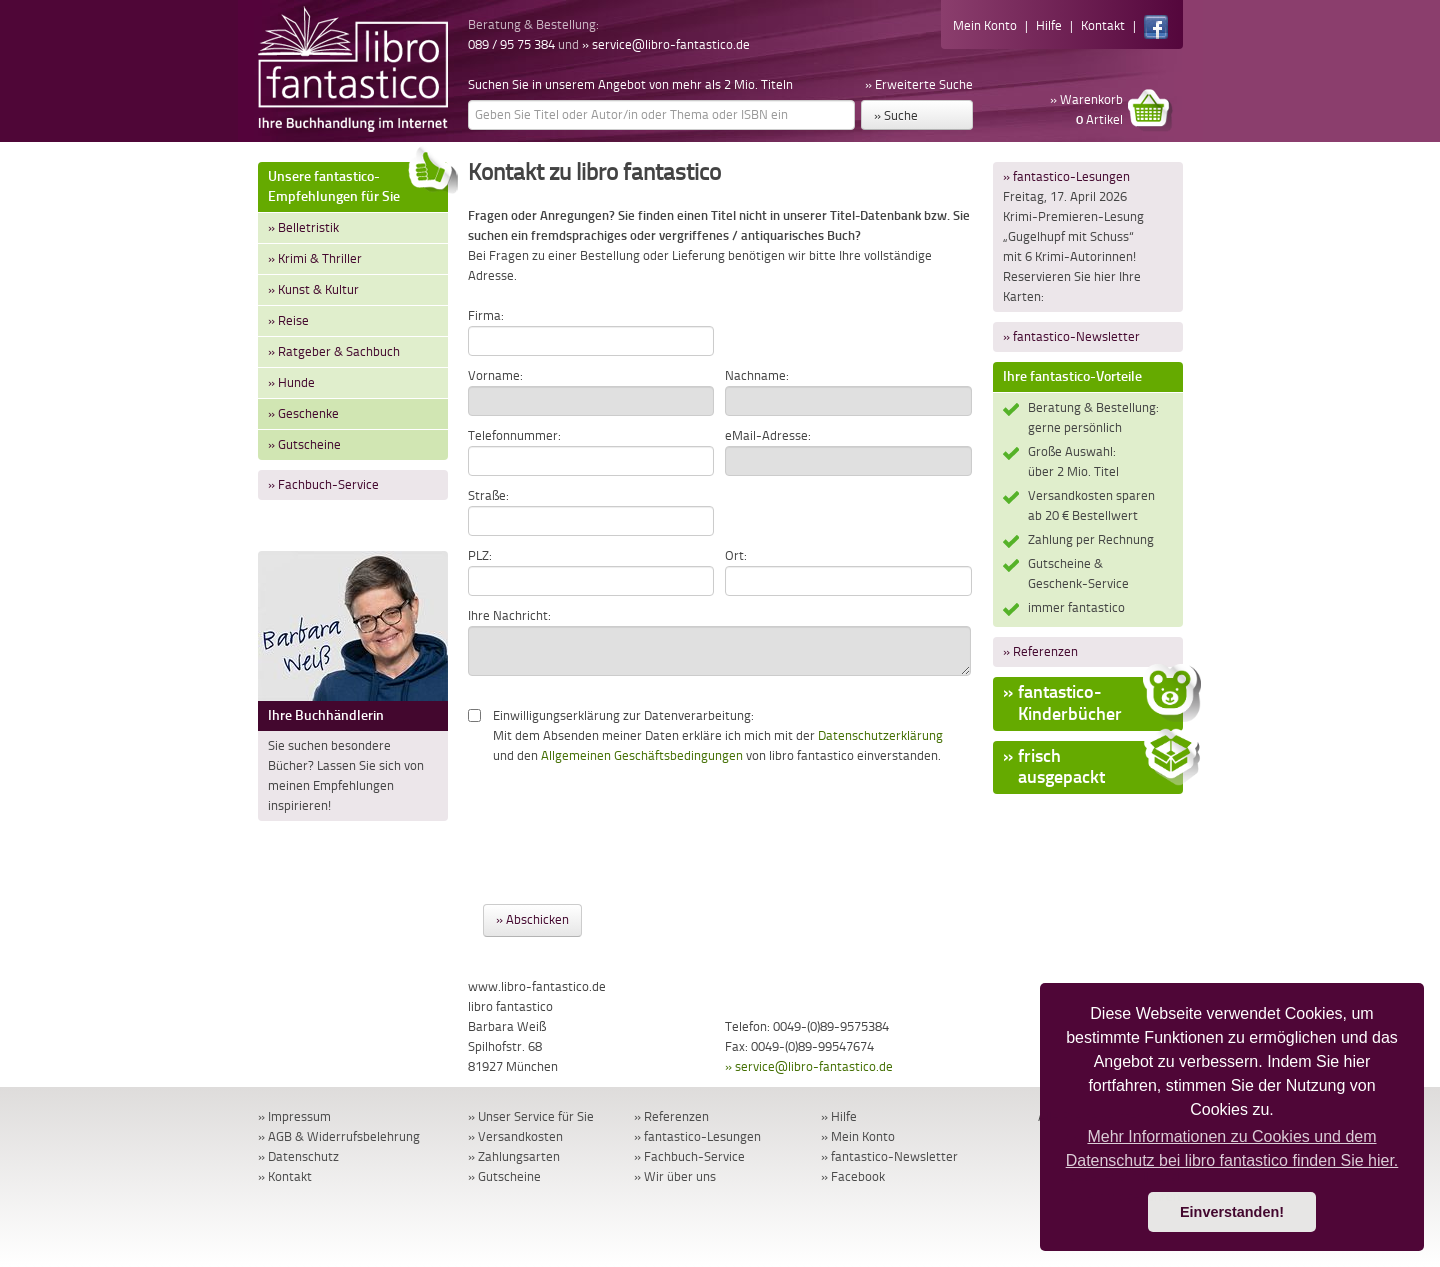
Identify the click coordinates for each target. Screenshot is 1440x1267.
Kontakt (1103, 25)
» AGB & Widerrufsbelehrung (339, 1136)
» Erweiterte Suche (919, 84)
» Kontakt (285, 1176)
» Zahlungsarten (514, 1156)
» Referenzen (1040, 651)
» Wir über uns (675, 1176)
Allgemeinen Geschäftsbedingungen (642, 755)
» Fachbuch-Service (323, 484)
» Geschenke (303, 413)
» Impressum (294, 1116)
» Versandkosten (515, 1136)
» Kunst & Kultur (313, 289)
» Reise (288, 320)
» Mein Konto (858, 1136)
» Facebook (853, 1176)
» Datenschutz (298, 1156)
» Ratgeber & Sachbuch (334, 351)
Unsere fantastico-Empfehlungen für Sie (358, 183)
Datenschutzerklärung (880, 735)
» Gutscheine (304, 444)
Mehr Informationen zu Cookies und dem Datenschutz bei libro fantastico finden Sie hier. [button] (1232, 1148)
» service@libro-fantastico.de (666, 44)
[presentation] (620, 825)
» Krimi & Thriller (315, 258)
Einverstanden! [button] (1232, 1212)
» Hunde (291, 382)
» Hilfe (839, 1116)
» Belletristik (303, 227)
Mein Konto (985, 25)
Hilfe (1049, 25)
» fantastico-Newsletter (1071, 336)
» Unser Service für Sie (531, 1116)
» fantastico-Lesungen (1066, 176)
